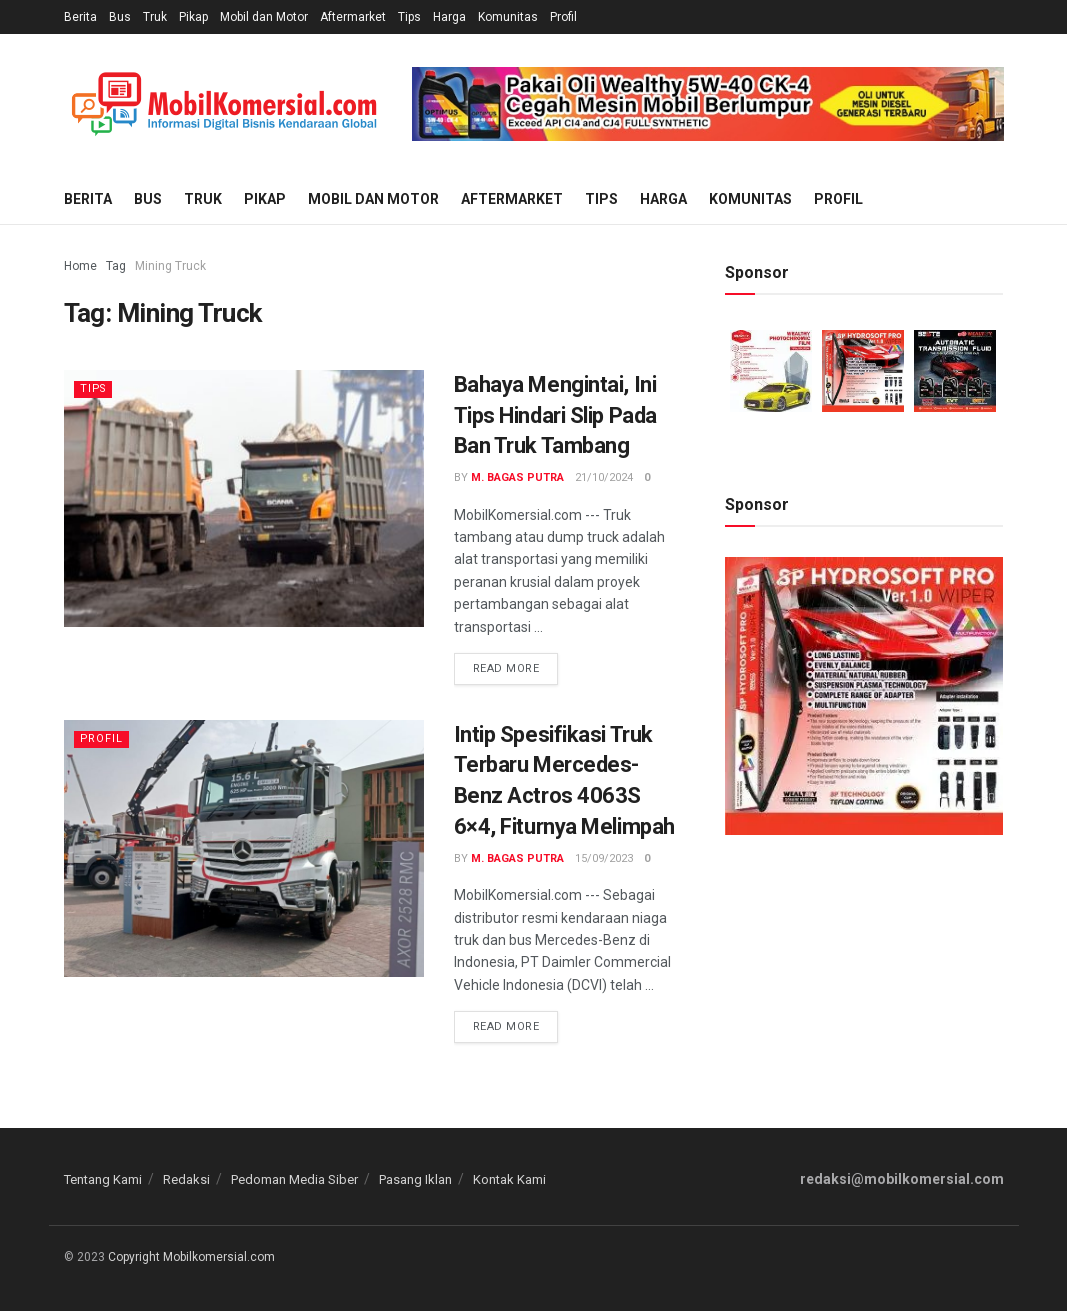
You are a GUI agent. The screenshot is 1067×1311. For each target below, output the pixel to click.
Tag (116, 266)
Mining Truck (170, 266)
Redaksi (186, 1179)
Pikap (193, 17)
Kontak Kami (509, 1179)
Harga (449, 17)
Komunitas (508, 17)
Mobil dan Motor (264, 17)
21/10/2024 (604, 477)
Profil (563, 17)
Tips (409, 17)
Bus (120, 17)
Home (80, 266)
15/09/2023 (604, 858)
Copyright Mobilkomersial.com (191, 1257)
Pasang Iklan (415, 1179)
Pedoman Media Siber (294, 1179)
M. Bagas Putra (517, 477)
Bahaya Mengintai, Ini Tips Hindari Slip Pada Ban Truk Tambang (555, 415)
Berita (80, 17)
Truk (155, 17)
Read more (506, 668)
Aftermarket (353, 17)
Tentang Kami (103, 1179)
